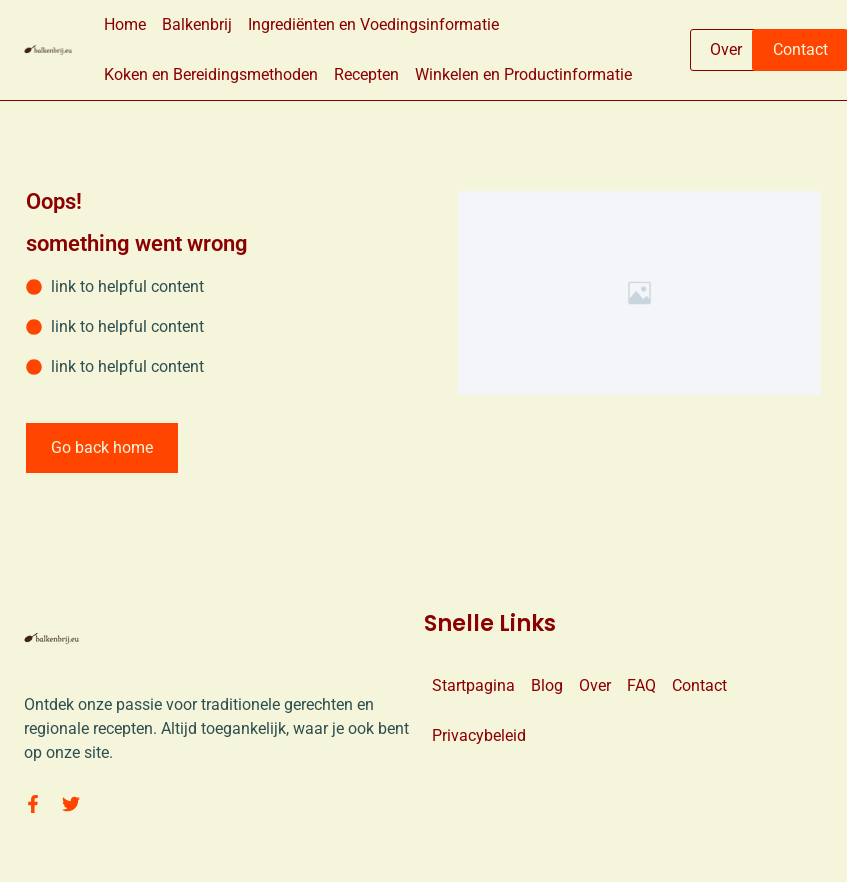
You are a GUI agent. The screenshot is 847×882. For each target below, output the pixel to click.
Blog (547, 685)
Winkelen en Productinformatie (523, 74)
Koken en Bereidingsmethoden (211, 74)
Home (125, 24)
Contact (699, 685)
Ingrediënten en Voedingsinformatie (373, 24)
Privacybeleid (479, 735)
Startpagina (473, 685)
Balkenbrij (197, 24)
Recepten (366, 74)
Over (595, 685)
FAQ (641, 685)
